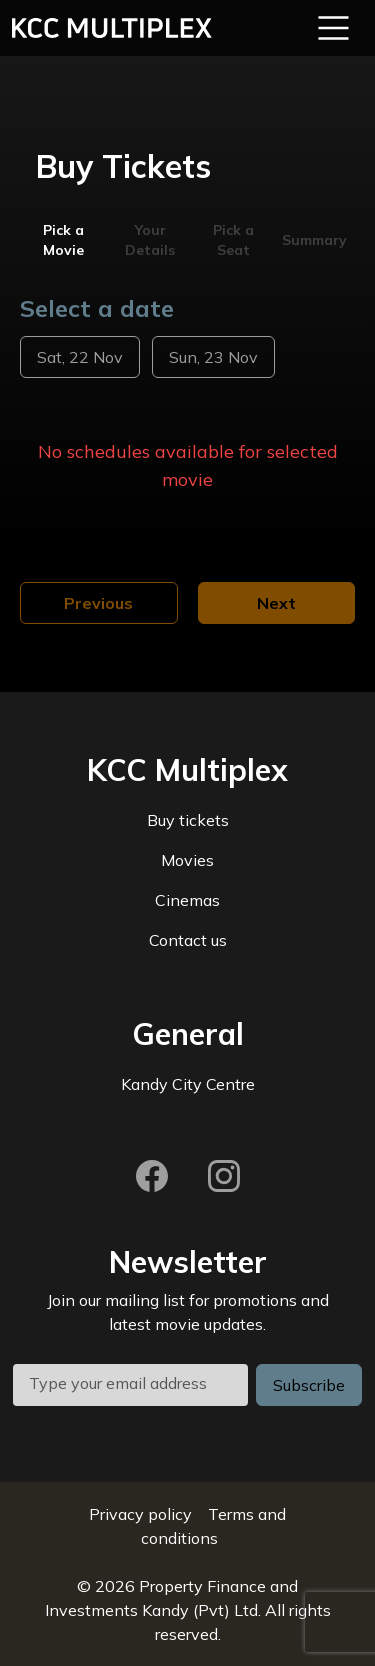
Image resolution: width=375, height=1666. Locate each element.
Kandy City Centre (188, 1084)
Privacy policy (140, 1514)
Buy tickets (188, 820)
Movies (187, 860)
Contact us (188, 940)
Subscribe (309, 1385)
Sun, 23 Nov (213, 357)
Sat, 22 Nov (80, 357)
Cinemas (187, 900)
